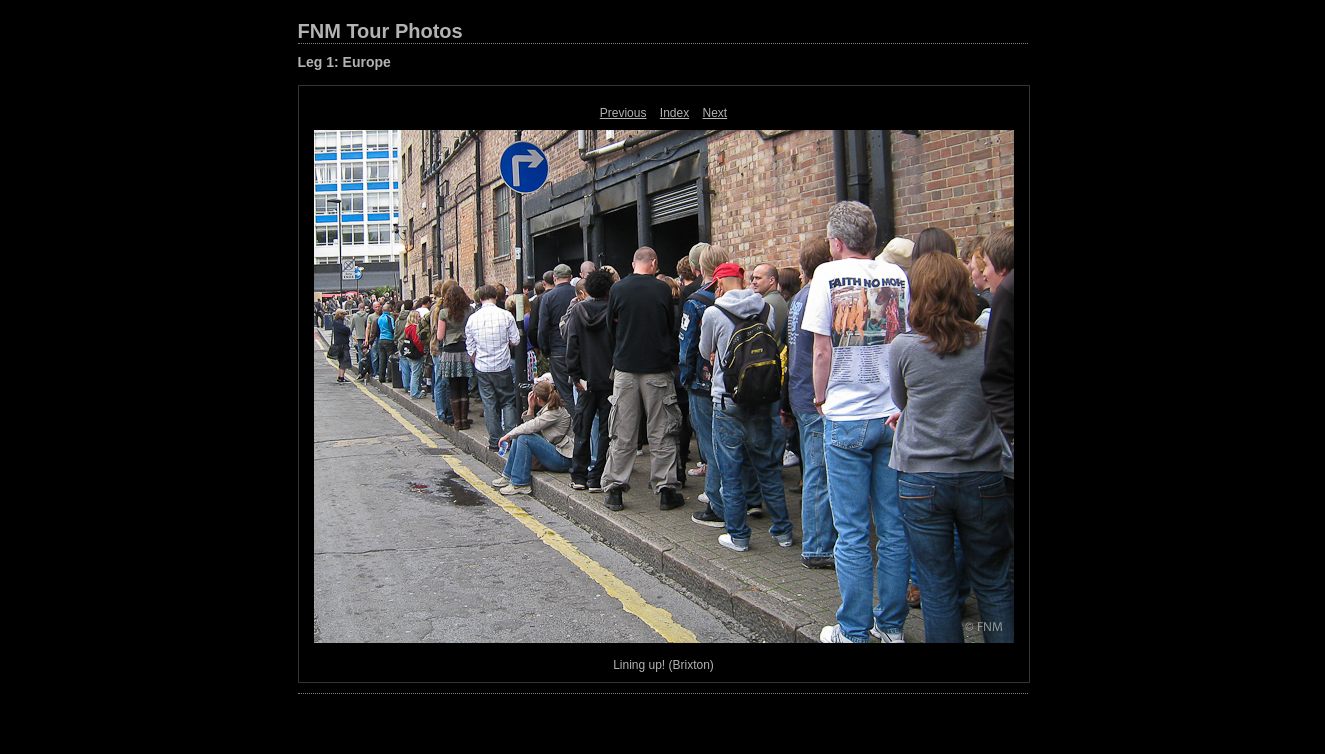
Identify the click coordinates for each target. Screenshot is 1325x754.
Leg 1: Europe (344, 62)
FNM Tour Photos (380, 31)
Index (674, 113)
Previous (623, 113)
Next (715, 113)
